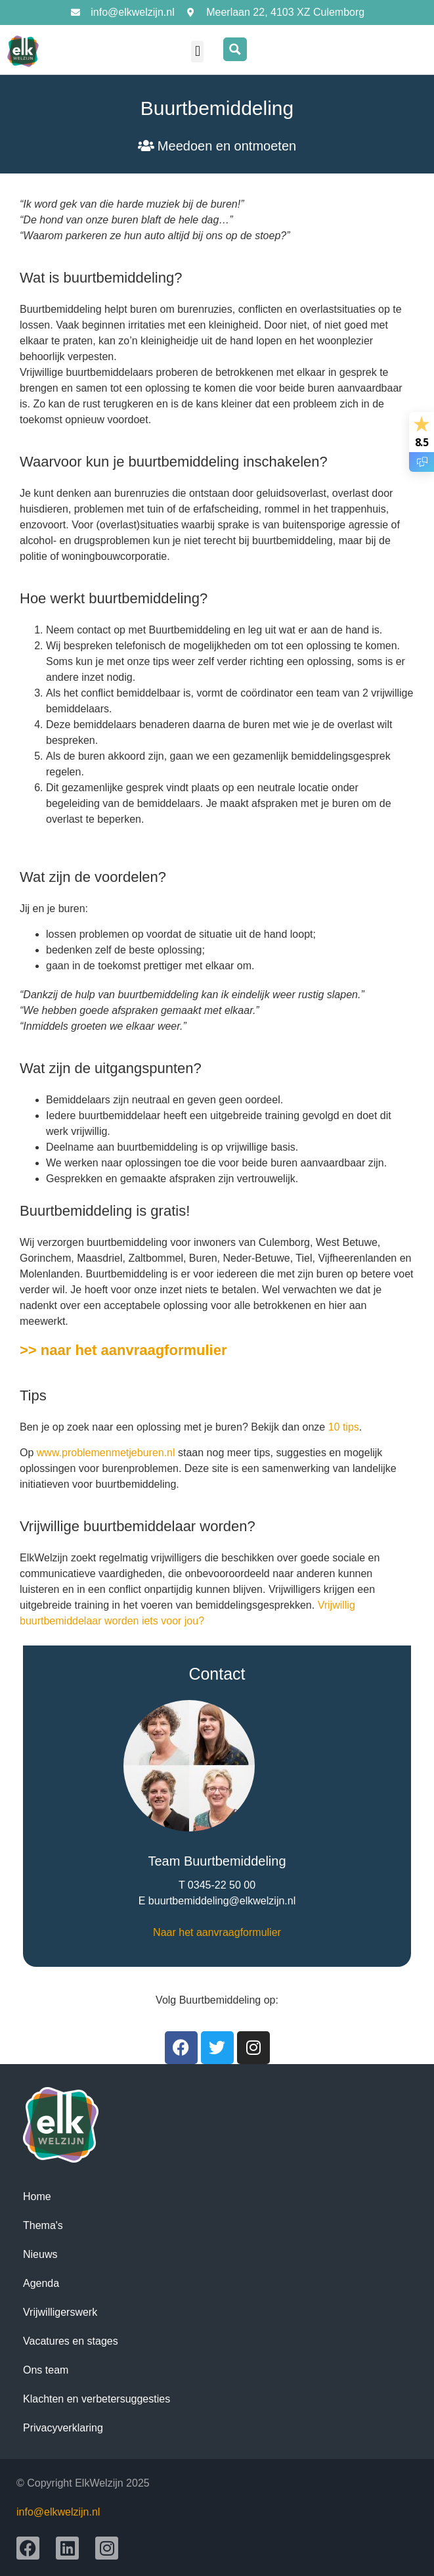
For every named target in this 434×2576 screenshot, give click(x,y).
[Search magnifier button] (235, 49)
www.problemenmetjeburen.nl (107, 1452)
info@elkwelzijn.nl (58, 2512)
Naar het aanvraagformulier (217, 1932)
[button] (197, 51)
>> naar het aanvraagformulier (123, 1350)
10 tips (343, 1427)
